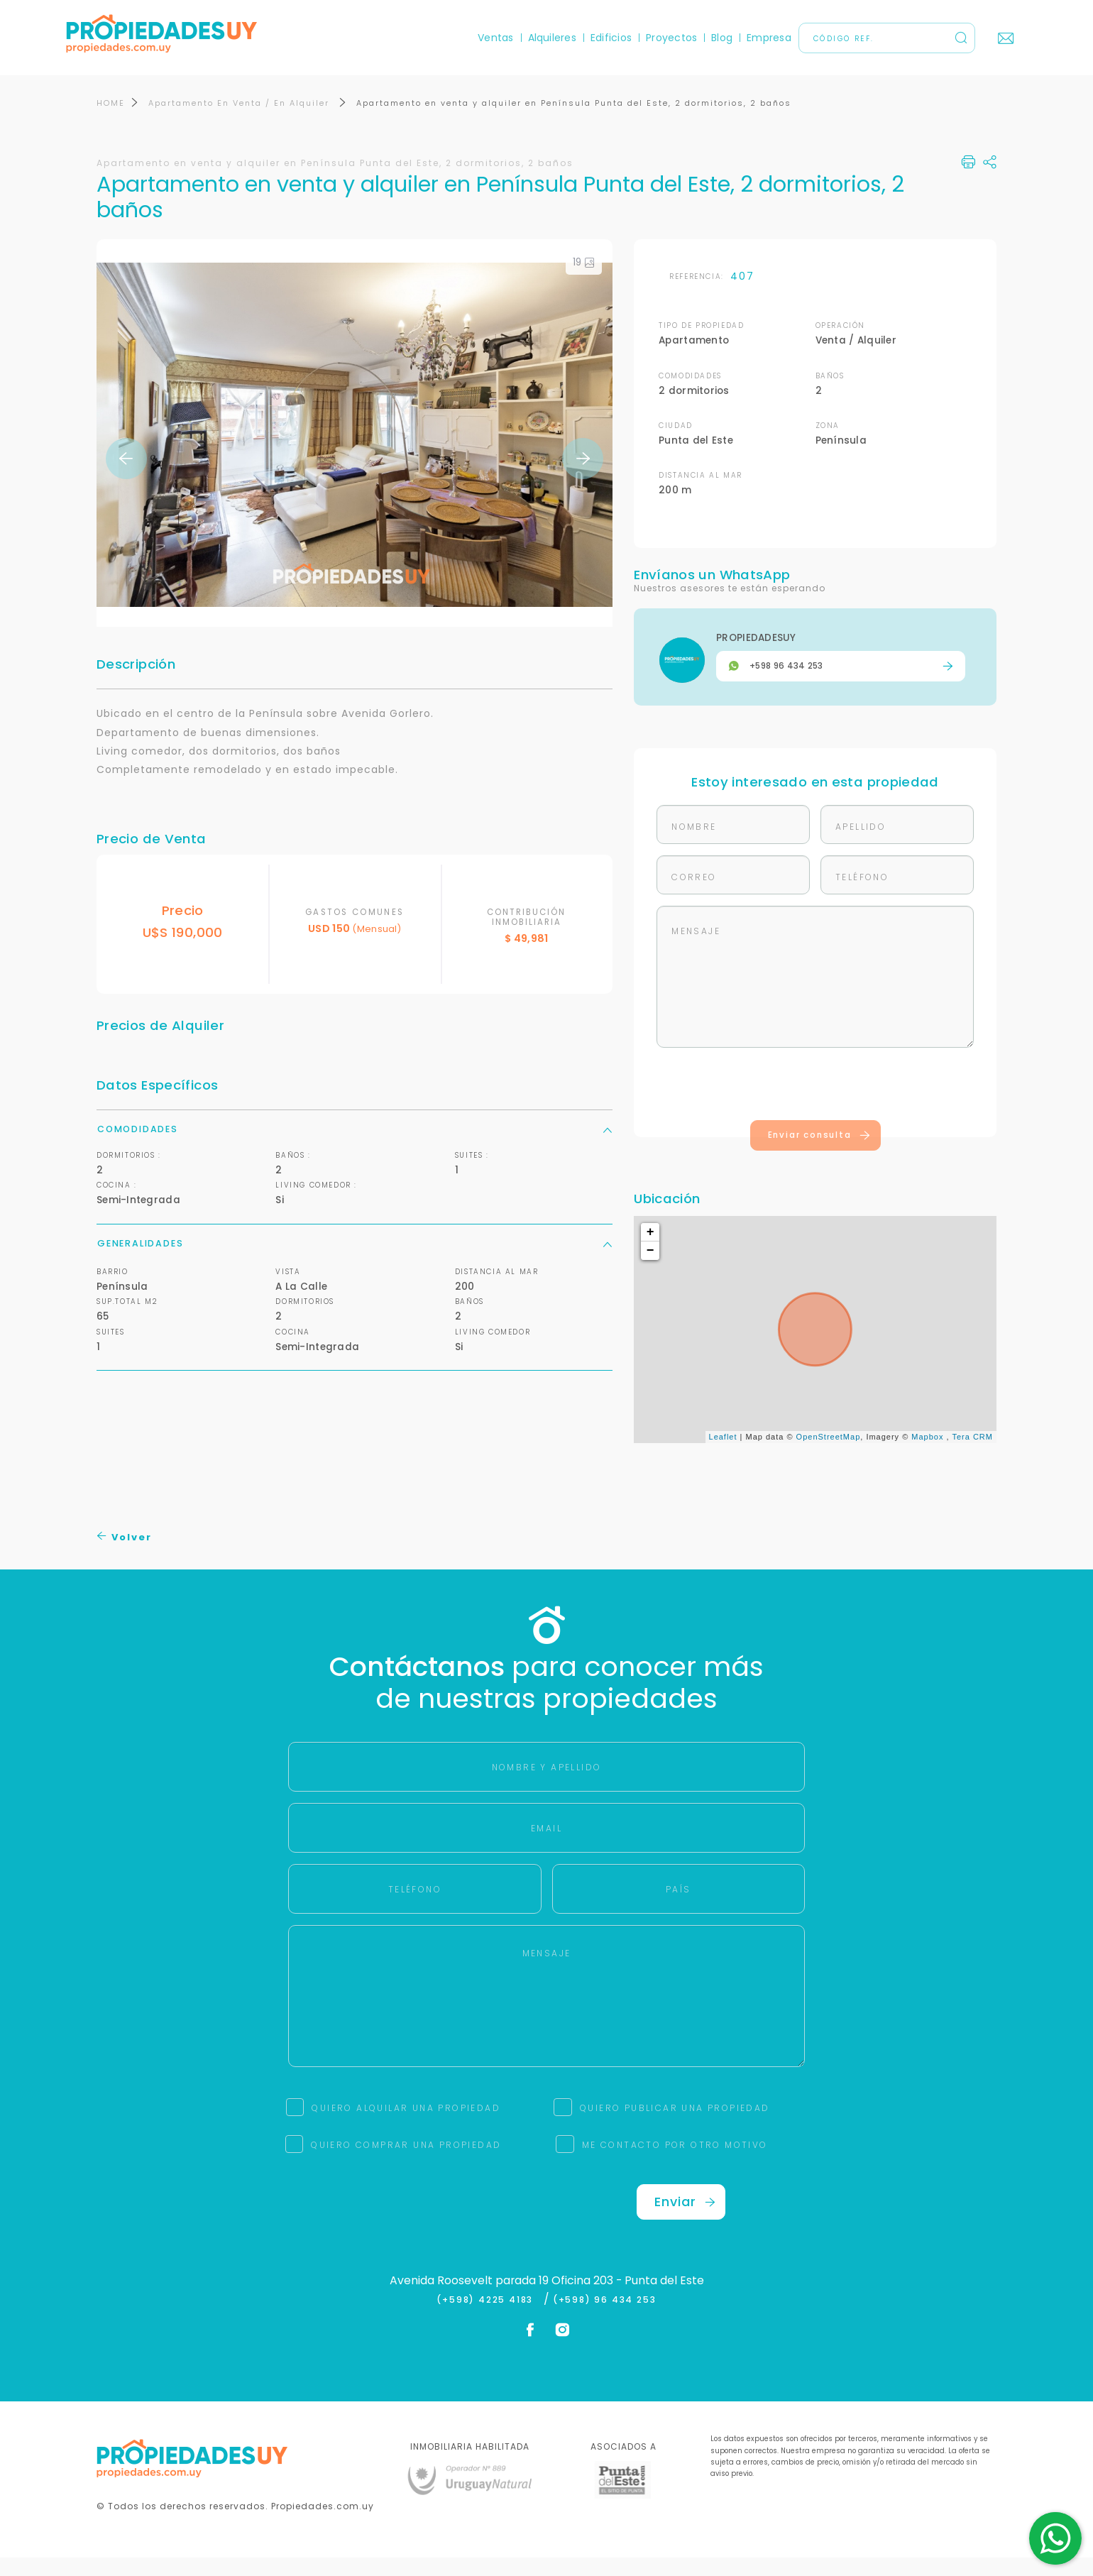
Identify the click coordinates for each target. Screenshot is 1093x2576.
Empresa (738, 38)
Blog (691, 38)
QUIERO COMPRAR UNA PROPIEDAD (406, 2162)
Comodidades (354, 1147)
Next (582, 477)
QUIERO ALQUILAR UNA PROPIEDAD (406, 2126)
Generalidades (354, 1261)
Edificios (580, 38)
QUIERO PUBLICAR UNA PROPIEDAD (675, 2126)
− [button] (651, 1269)
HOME (111, 121)
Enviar (684, 2219)
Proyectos (640, 38)
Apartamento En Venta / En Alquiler (240, 121)
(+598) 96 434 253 (605, 2318)
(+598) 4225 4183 (487, 2318)
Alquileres (521, 38)
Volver (124, 1555)
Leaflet (723, 1455)
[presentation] (815, 1105)
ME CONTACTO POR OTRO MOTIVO (675, 2162)
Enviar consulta (819, 1153)
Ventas (465, 38)
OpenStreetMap (828, 1455)
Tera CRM (972, 1455)
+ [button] (651, 1250)
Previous (126, 477)
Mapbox (927, 1455)
